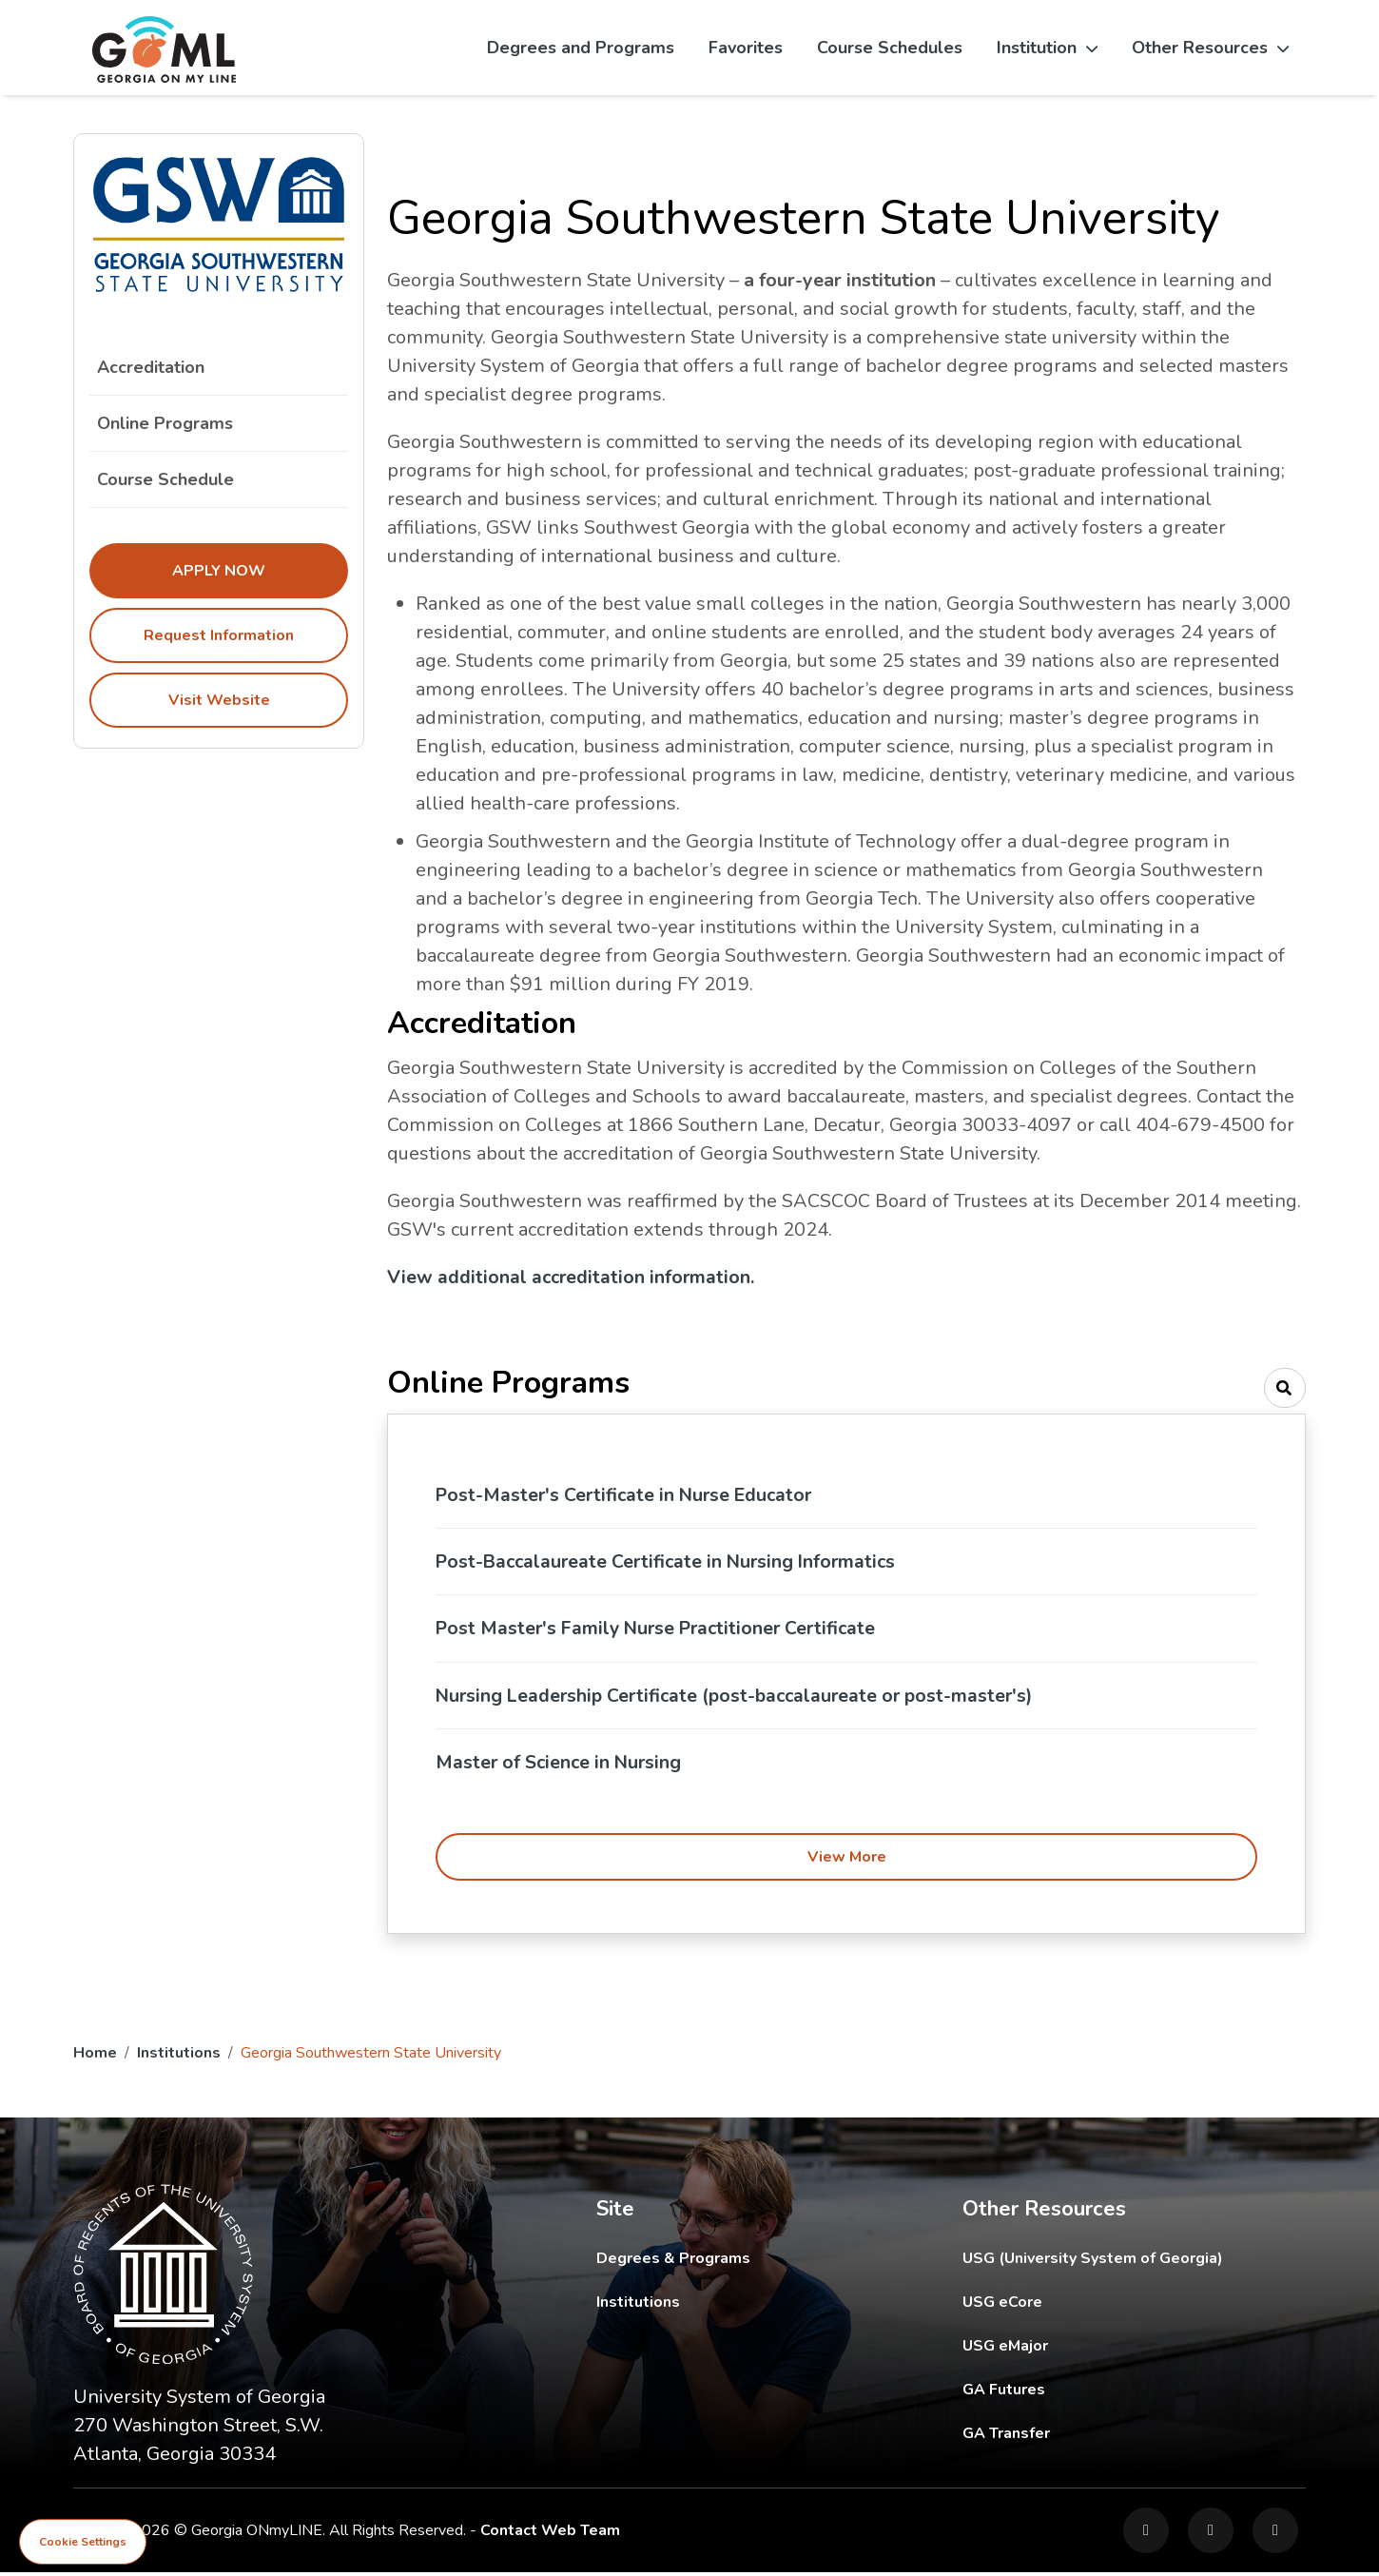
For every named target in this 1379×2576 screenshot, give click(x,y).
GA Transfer (1134, 2437)
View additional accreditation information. (572, 1277)
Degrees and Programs (580, 47)
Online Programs (165, 423)
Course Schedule (218, 479)
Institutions (179, 2056)
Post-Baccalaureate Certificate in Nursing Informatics (672, 1562)
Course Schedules (889, 47)
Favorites (746, 47)
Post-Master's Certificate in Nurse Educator (629, 1495)
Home (95, 2056)
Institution (1047, 47)
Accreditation (150, 367)
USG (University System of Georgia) (1107, 2262)
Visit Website (219, 700)
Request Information (219, 635)
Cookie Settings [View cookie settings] (82, 2541)
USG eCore (1113, 2305)
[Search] (1285, 1388)
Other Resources (1210, 47)
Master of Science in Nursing (561, 1765)
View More (846, 1860)
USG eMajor (1116, 2349)
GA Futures (1132, 2393)
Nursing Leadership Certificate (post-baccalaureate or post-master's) (742, 1697)
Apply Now (218, 570)
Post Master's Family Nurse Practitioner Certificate (662, 1630)
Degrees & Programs (673, 2262)
